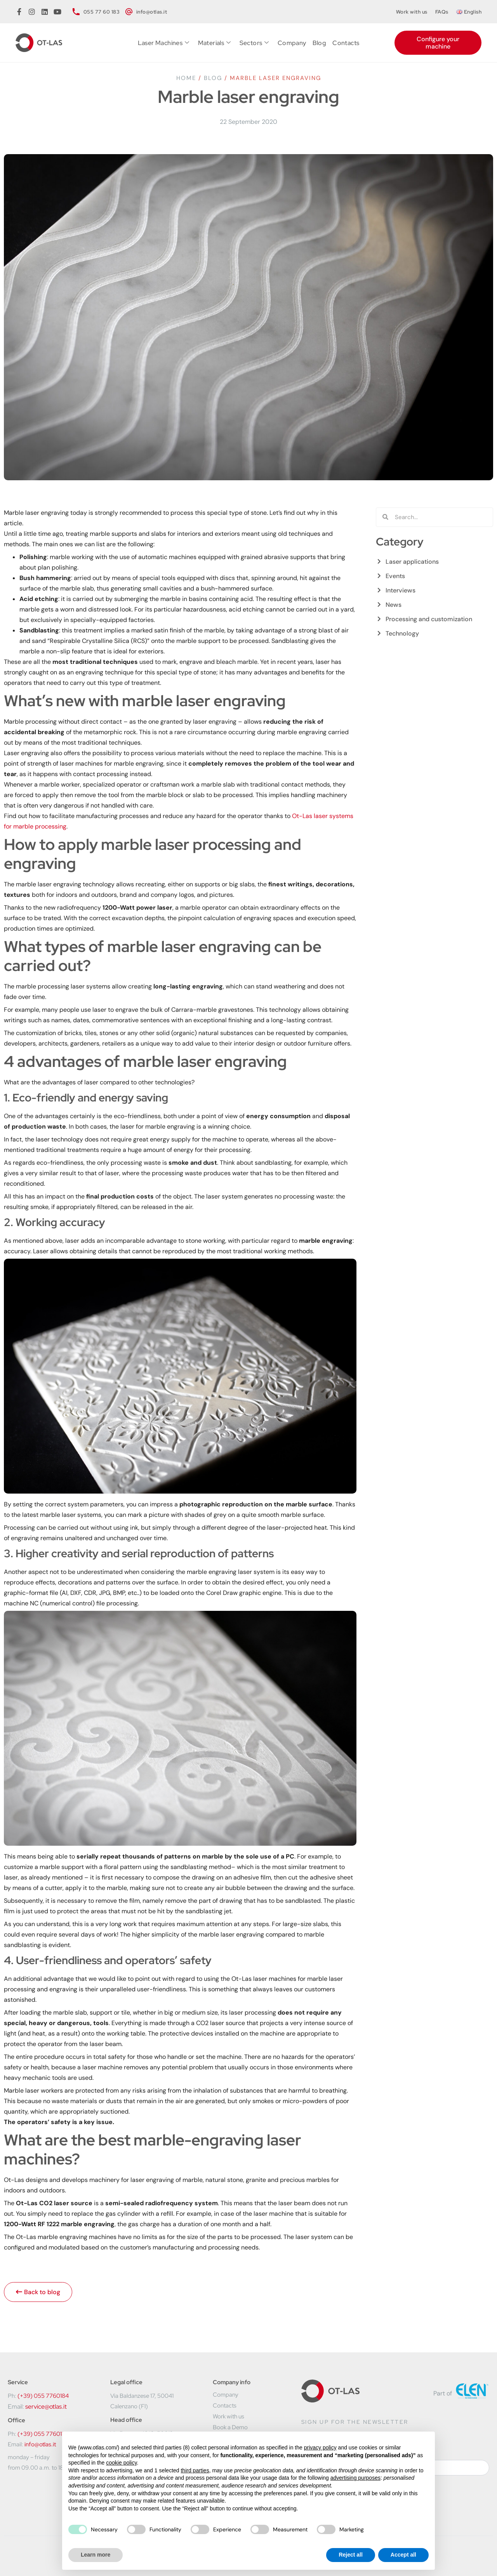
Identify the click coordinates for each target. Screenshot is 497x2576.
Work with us (411, 12)
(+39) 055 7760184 (43, 2396)
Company (292, 43)
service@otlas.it (46, 2406)
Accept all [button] (403, 2555)
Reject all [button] (350, 2555)
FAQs (441, 12)
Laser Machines (163, 43)
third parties (195, 2470)
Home (186, 78)
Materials (214, 43)
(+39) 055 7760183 (43, 2434)
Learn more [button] (95, 2555)
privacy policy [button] (320, 2447)
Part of (442, 2393)
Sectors (254, 43)
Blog (320, 43)
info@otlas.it (40, 2444)
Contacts (345, 43)
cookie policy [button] (121, 2463)
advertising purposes (355, 2478)
